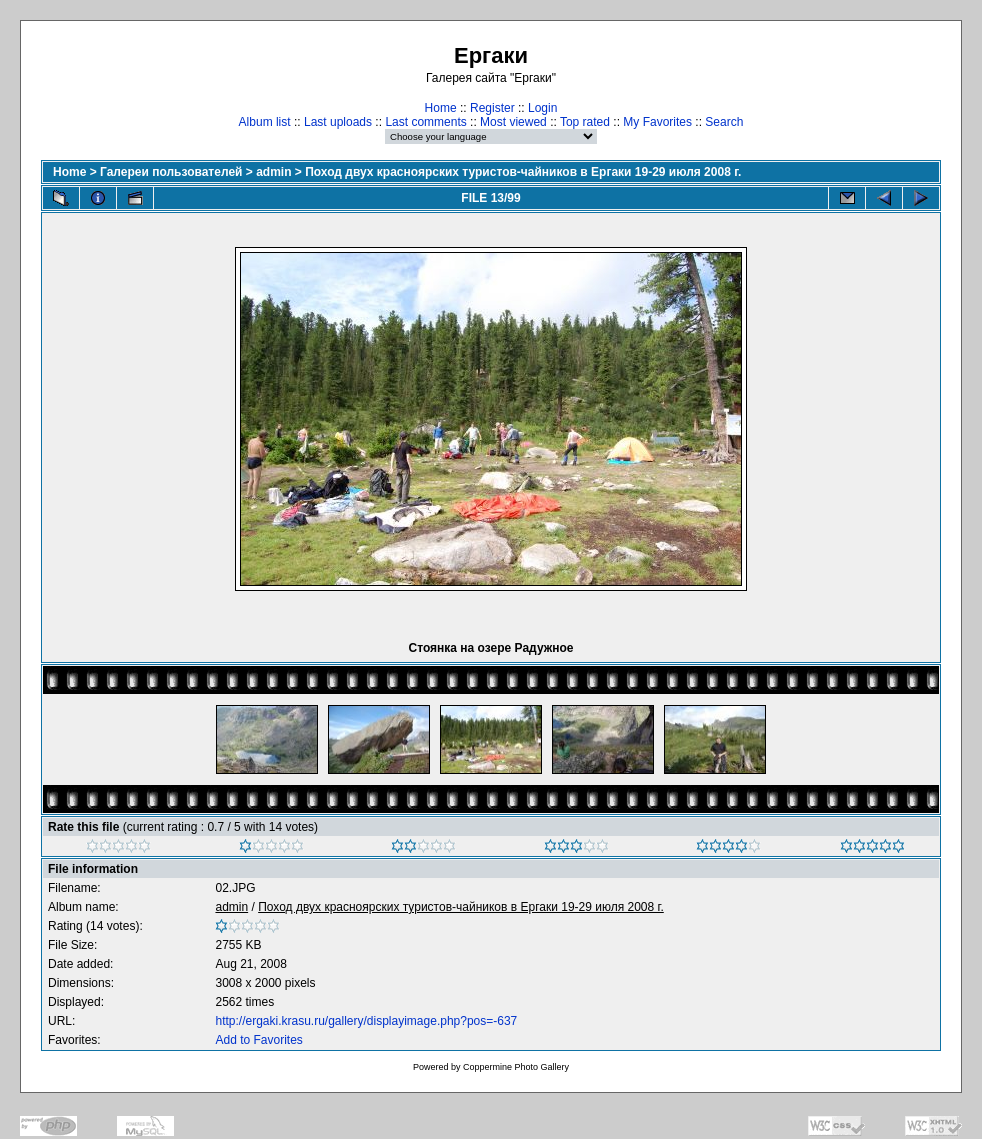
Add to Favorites (258, 1040)
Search (724, 122)
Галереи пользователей (171, 172)
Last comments (425, 122)
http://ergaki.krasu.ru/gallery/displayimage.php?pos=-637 (366, 1021)
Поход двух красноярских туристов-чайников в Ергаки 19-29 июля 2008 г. (523, 172)
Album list (265, 122)
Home (441, 108)
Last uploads (338, 122)
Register (492, 108)
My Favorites (657, 122)
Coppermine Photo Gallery (516, 1067)
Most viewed (513, 122)
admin (273, 172)
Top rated (585, 122)
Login (542, 108)
